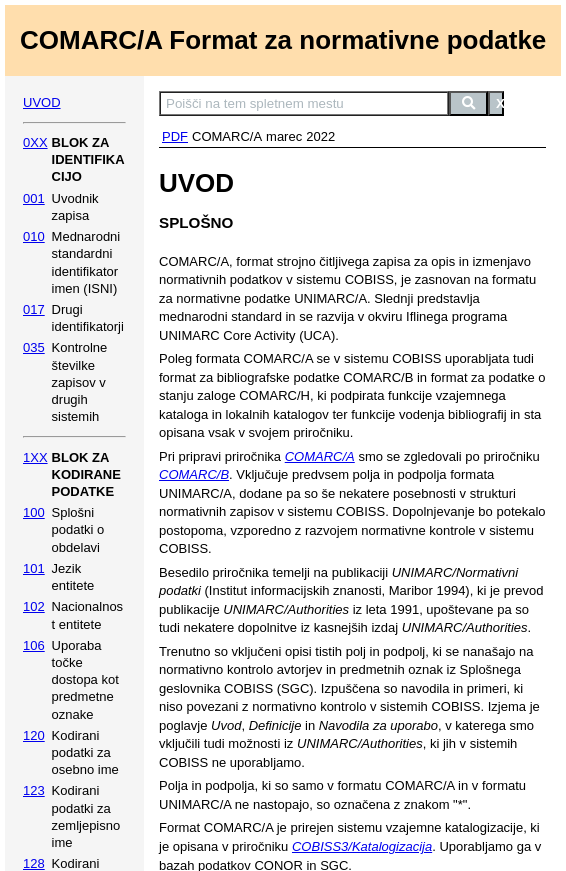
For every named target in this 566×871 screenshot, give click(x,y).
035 (34, 347)
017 (34, 309)
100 (34, 512)
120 (34, 735)
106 (34, 645)
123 (34, 790)
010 (34, 236)
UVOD (42, 102)
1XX (35, 457)
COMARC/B (194, 474)
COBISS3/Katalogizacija (362, 846)
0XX (35, 142)
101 (34, 568)
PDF (175, 136)
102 (34, 606)
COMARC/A (320, 456)
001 (34, 198)
